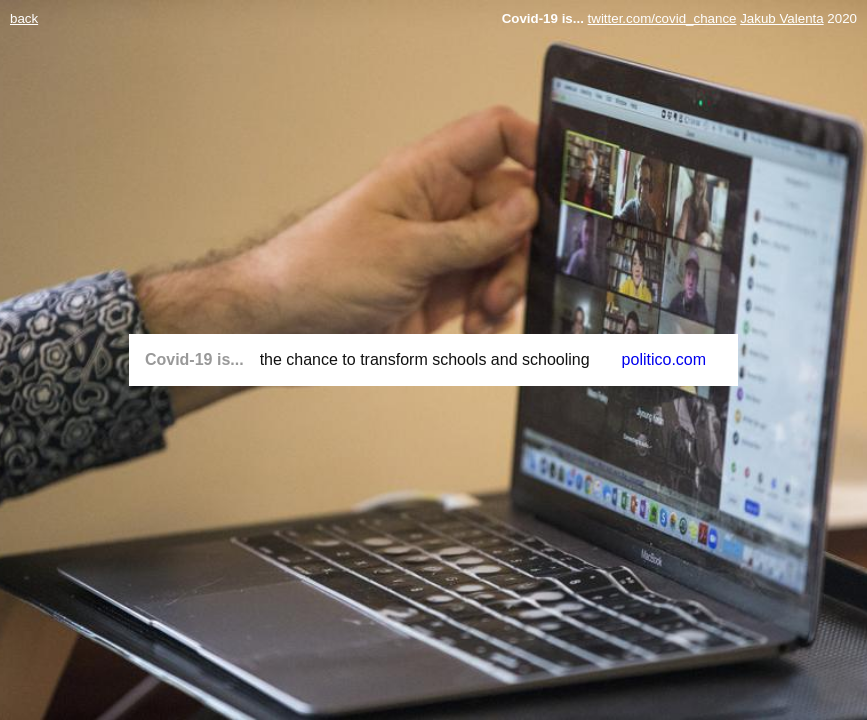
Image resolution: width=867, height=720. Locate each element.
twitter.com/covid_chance (662, 18)
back (24, 18)
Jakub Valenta (781, 18)
